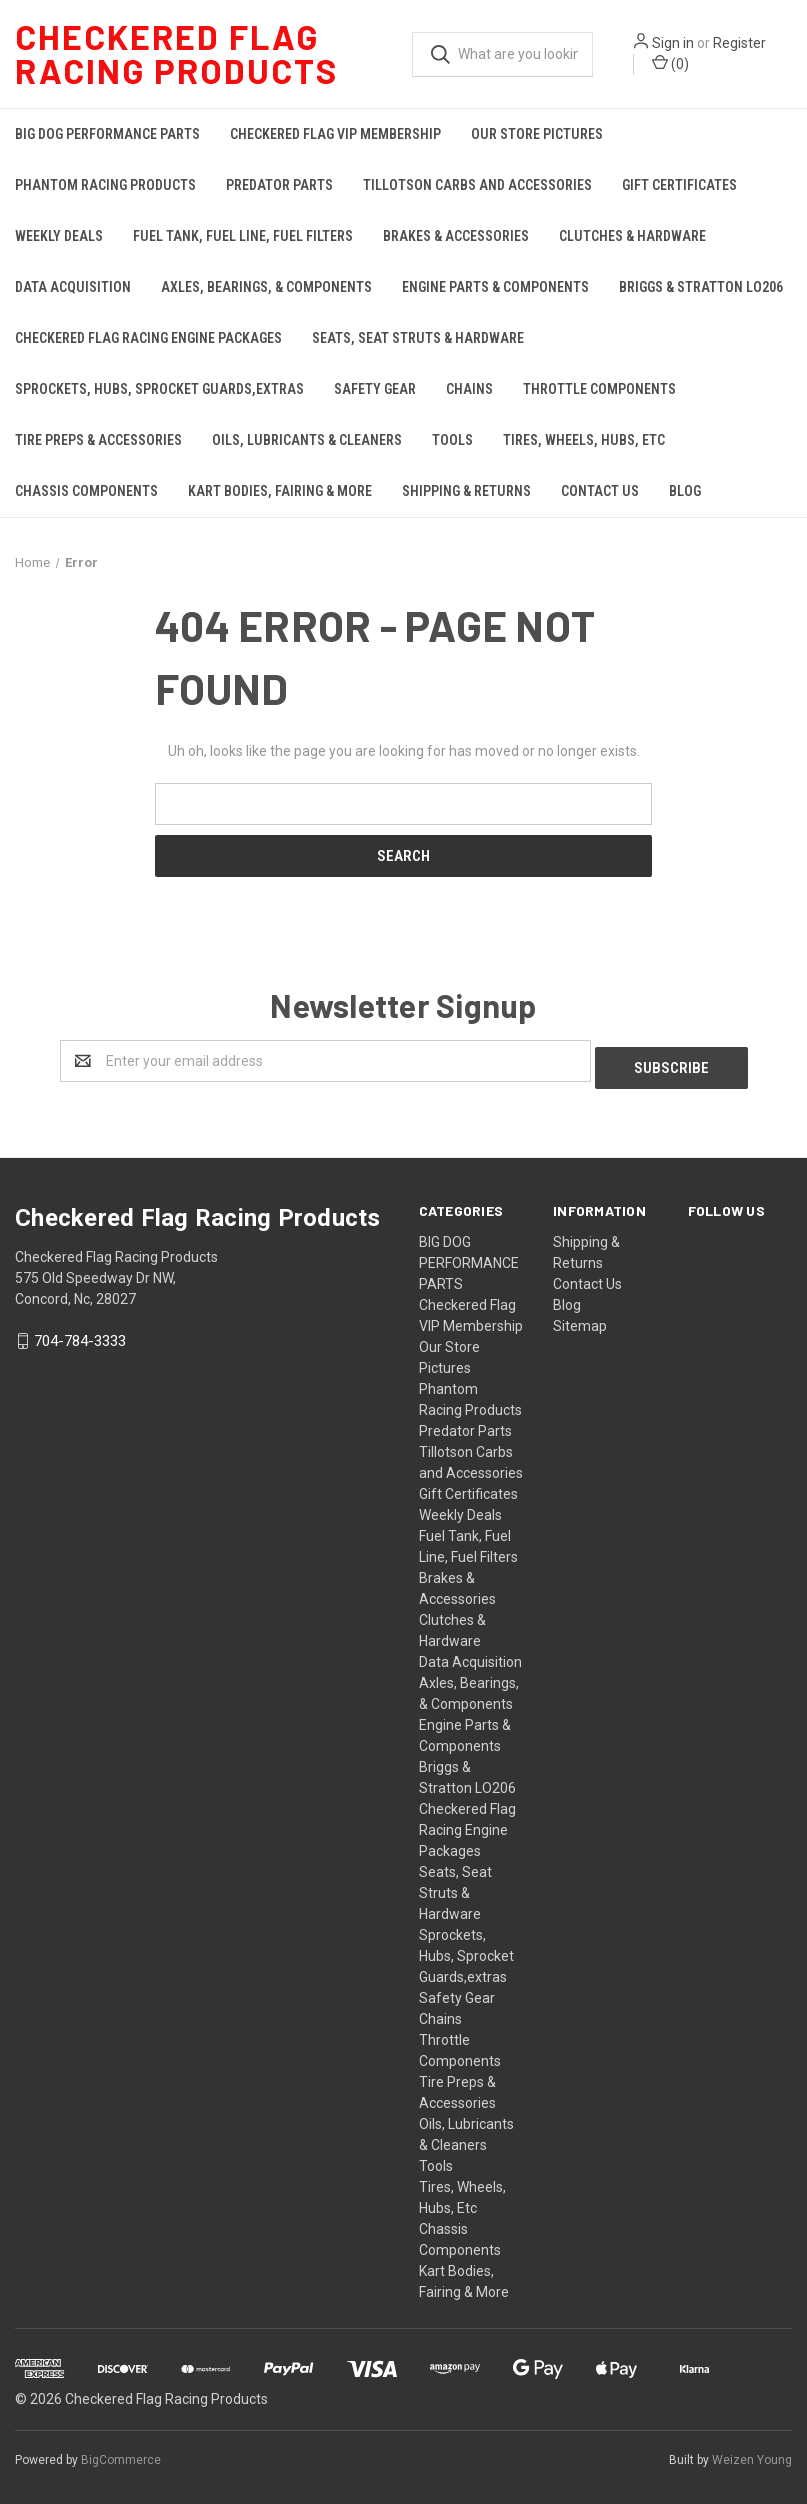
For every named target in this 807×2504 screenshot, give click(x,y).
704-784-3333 (80, 1335)
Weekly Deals (59, 236)
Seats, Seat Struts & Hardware (418, 338)
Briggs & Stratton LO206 (701, 287)
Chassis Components (86, 491)
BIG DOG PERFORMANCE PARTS (107, 134)
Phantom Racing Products (105, 185)
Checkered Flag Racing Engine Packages (148, 338)
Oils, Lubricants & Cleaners (307, 440)
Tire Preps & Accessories (98, 440)
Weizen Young (752, 2453)
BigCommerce (121, 2453)
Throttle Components (599, 389)
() (670, 63)
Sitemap (580, 1319)
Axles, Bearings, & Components (266, 287)
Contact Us (600, 491)
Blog (685, 491)
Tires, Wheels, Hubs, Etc (584, 440)
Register (739, 43)
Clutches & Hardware (632, 236)
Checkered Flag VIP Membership (335, 134)
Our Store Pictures (537, 134)
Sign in (673, 43)
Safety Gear (375, 389)
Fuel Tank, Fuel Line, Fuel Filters (243, 236)
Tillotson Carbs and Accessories (477, 185)
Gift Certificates (679, 185)
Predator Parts (279, 185)
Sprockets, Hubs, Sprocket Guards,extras (159, 389)
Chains (469, 389)
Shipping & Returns (466, 491)
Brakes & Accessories (456, 236)
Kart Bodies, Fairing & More (280, 491)
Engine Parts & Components (495, 287)
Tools (452, 440)
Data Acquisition (73, 287)
